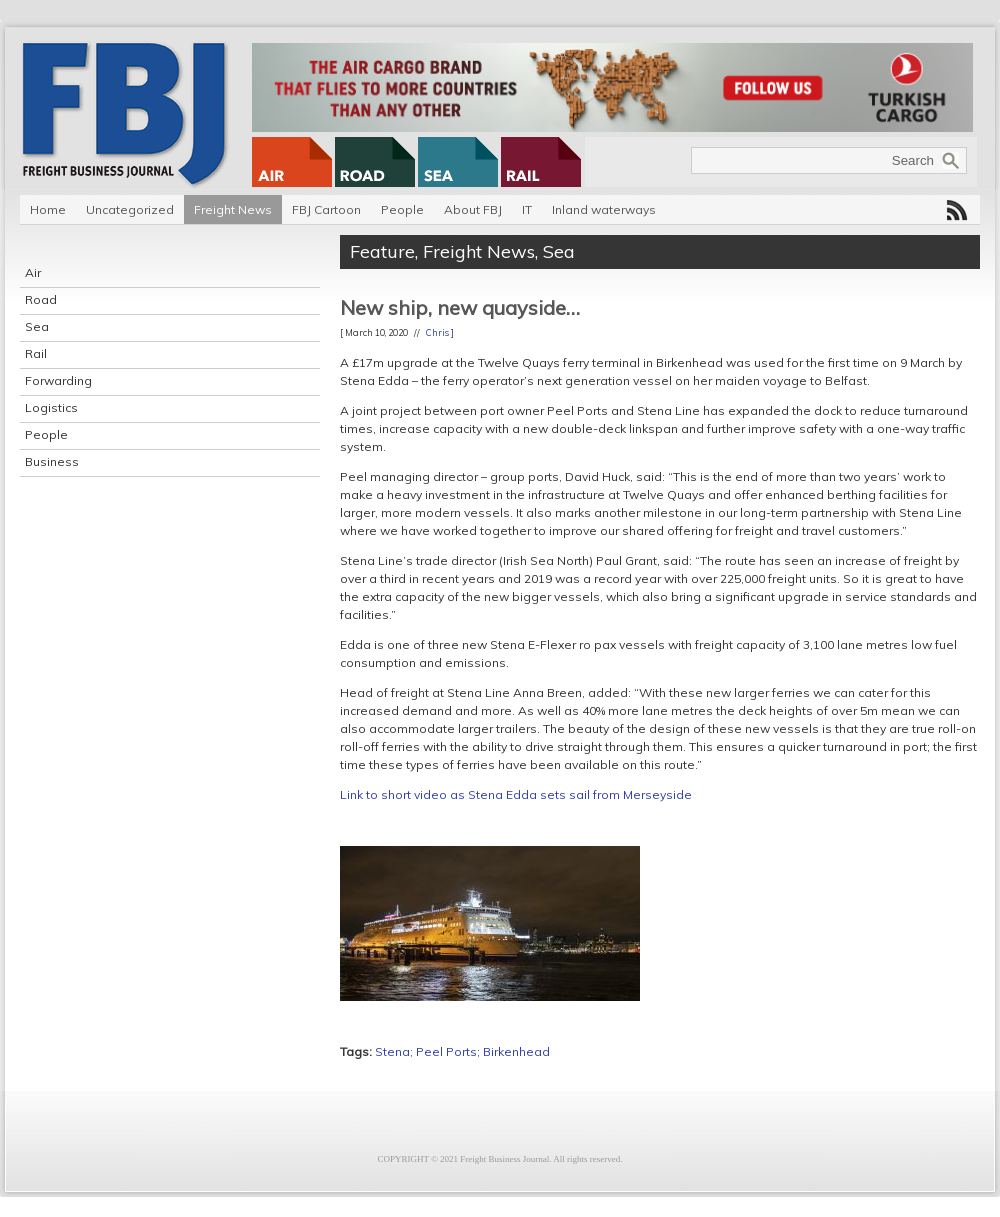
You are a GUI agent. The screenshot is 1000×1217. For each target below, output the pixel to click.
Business (52, 461)
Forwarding (58, 380)
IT (527, 209)
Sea (37, 326)
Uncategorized (130, 209)
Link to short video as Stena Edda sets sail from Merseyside (516, 794)
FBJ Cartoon (326, 209)
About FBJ (473, 209)
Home (48, 209)
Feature (382, 251)
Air (33, 272)
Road (41, 299)
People (402, 209)
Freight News (233, 209)
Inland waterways (604, 209)
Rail (36, 353)
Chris (437, 332)
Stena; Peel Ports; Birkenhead (462, 1051)
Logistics (51, 407)
